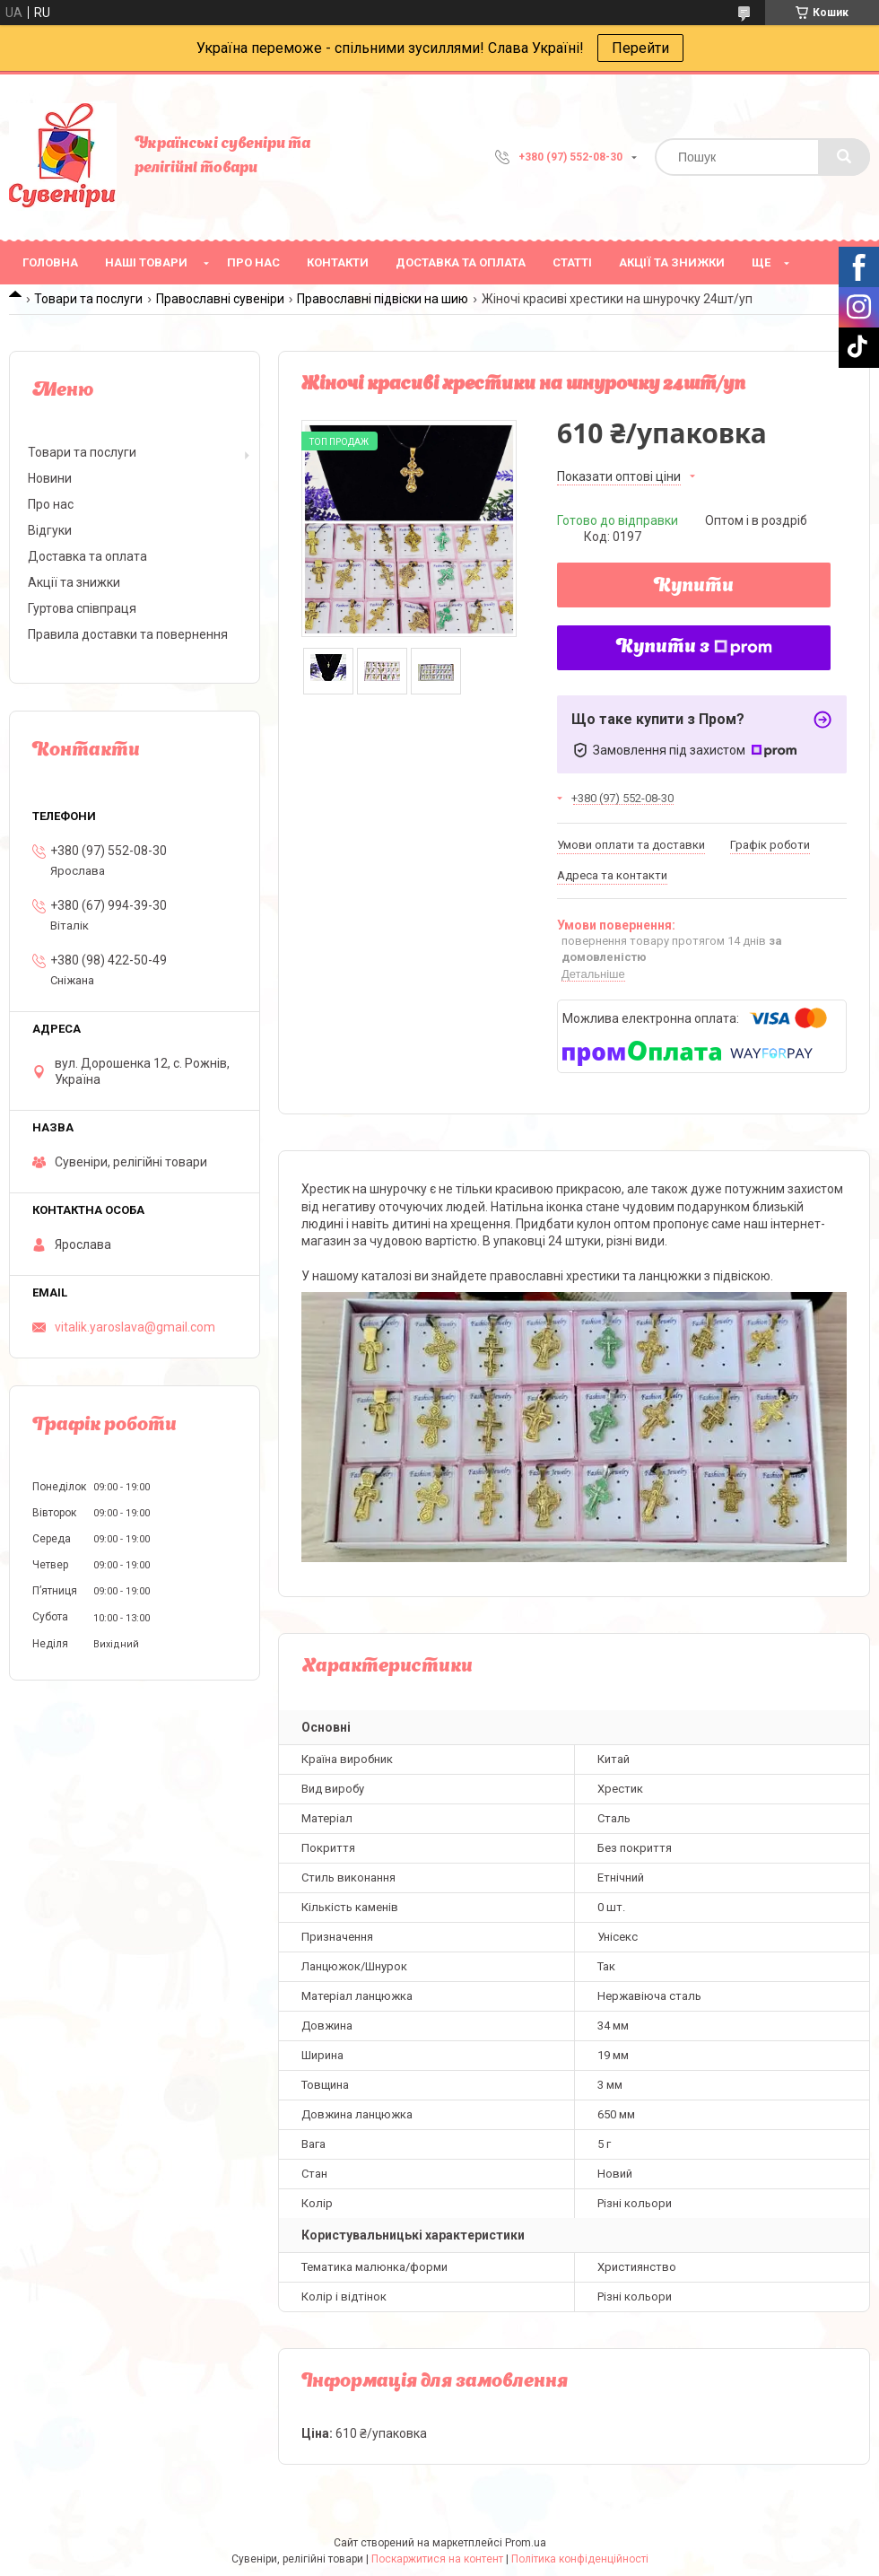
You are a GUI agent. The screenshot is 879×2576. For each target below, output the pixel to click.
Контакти (338, 262)
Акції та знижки (672, 262)
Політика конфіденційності (579, 2559)
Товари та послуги (88, 299)
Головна (50, 262)
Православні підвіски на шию (382, 299)
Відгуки (50, 530)
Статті (572, 262)
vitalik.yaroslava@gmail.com (135, 1327)
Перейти (640, 48)
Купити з (694, 648)
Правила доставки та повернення (128, 634)
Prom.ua (525, 2543)
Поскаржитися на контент (437, 2559)
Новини (50, 478)
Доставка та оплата (461, 262)
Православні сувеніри (220, 299)
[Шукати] (844, 157)
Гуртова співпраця (82, 608)
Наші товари (146, 262)
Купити (694, 587)
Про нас (253, 262)
